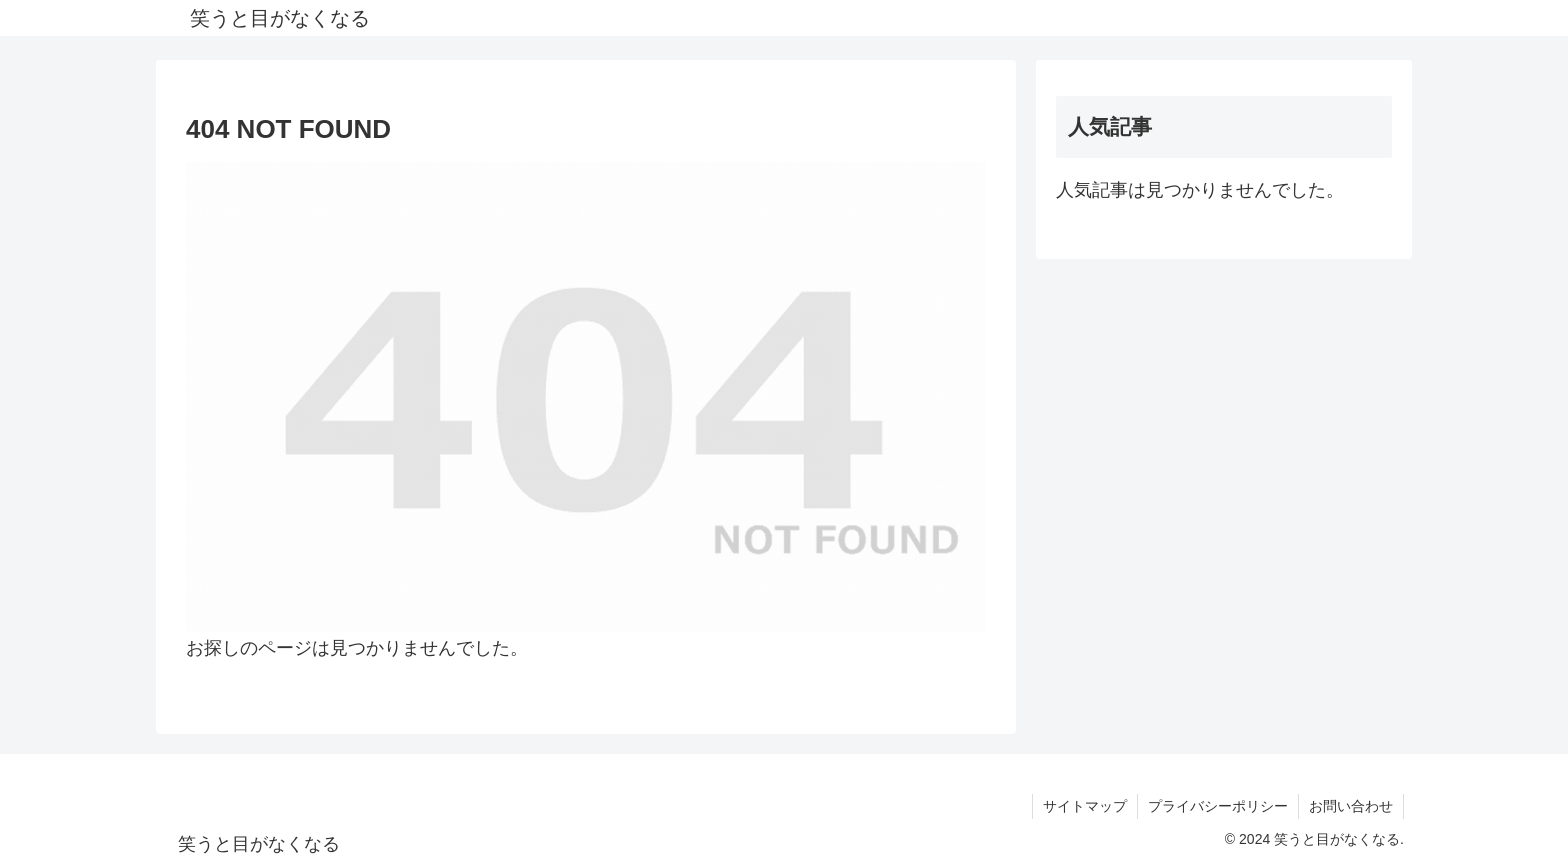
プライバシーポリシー (1218, 806)
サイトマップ (1085, 806)
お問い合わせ (1351, 806)
